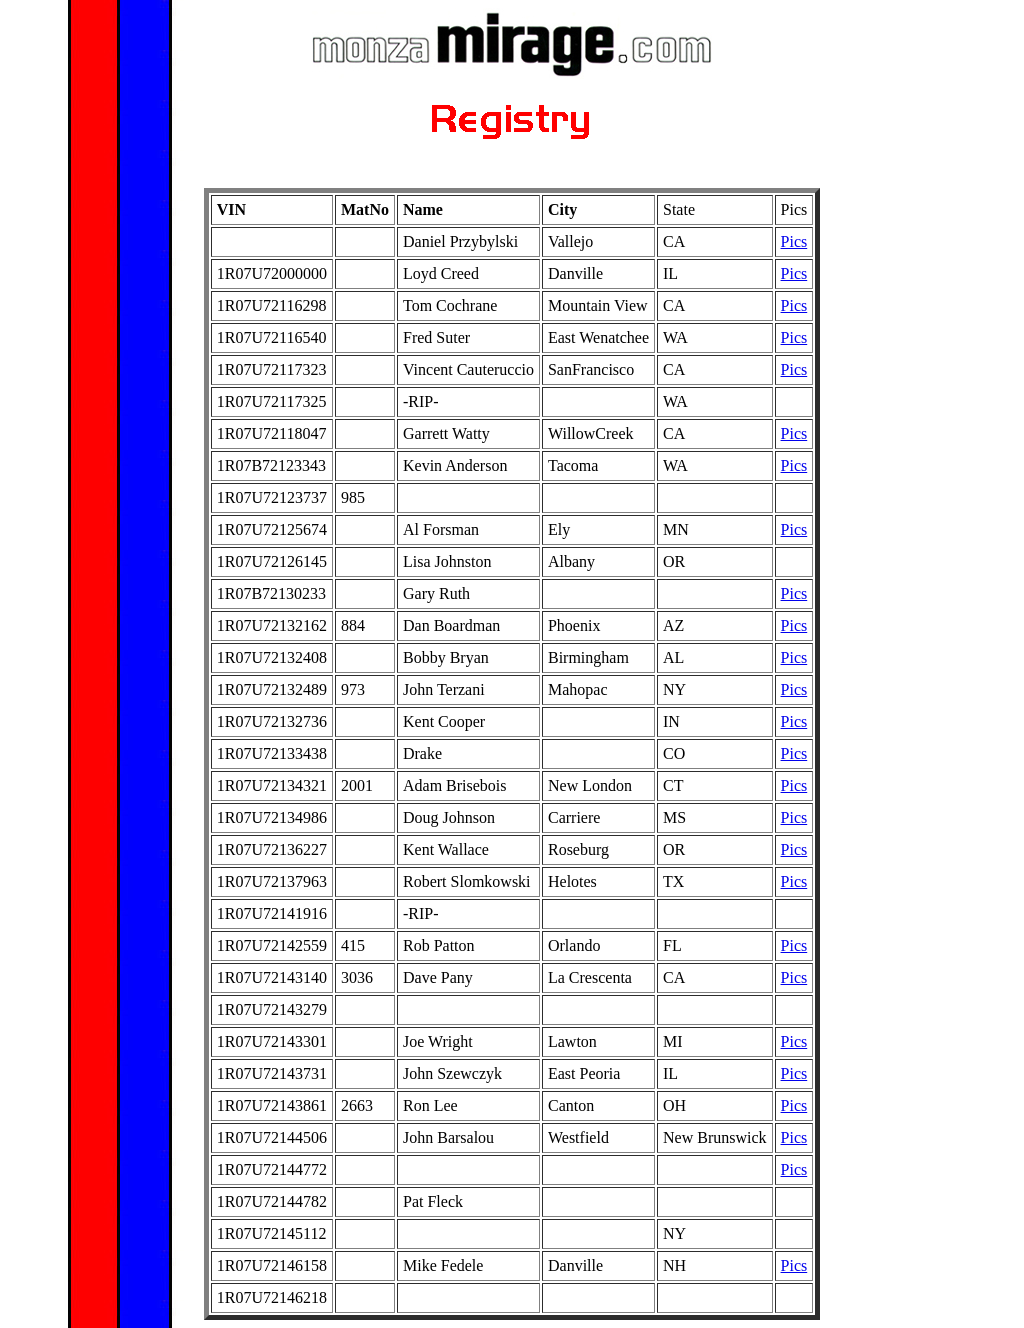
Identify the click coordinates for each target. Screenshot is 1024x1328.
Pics (794, 241)
